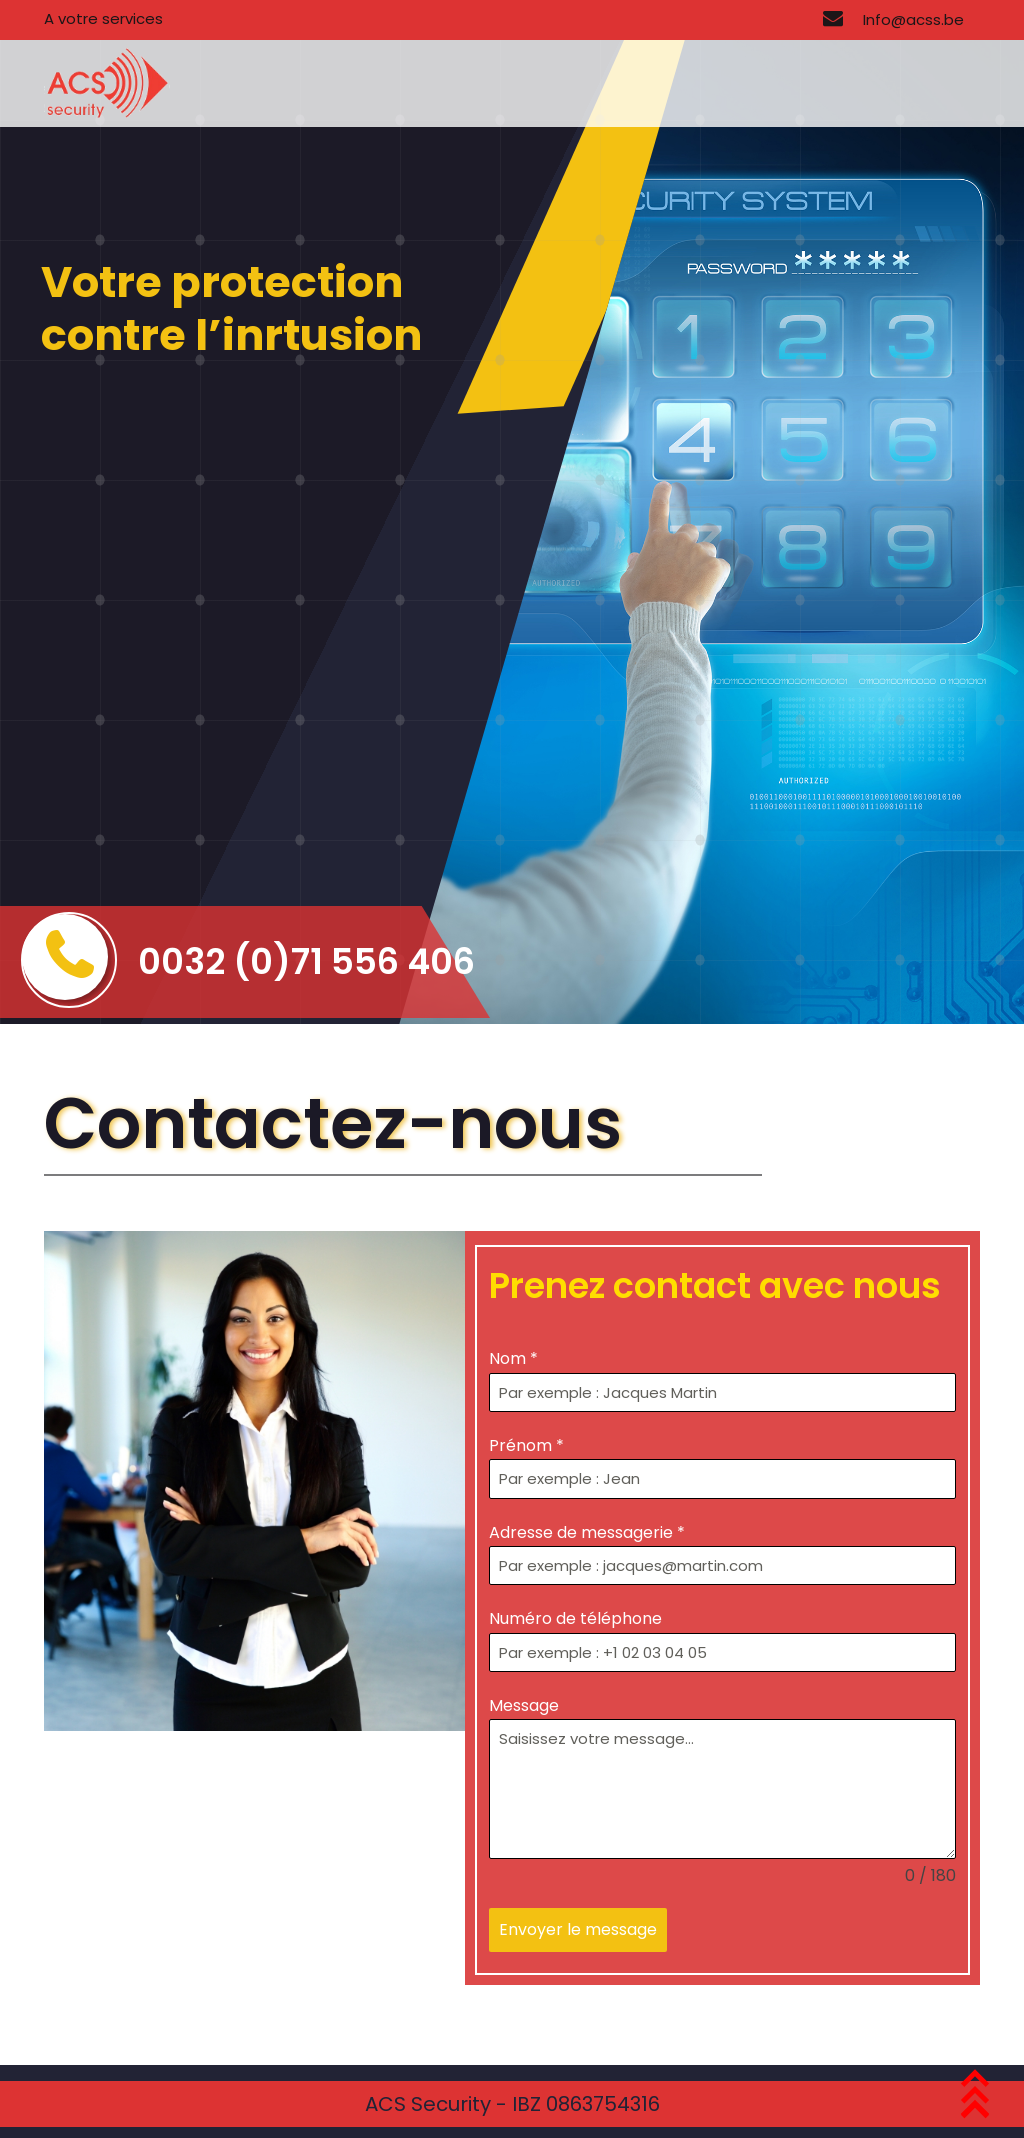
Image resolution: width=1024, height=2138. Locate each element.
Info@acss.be (893, 19)
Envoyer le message (578, 1929)
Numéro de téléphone (575, 1618)
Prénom (526, 1445)
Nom (513, 1358)
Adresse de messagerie (587, 1532)
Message (524, 1705)
